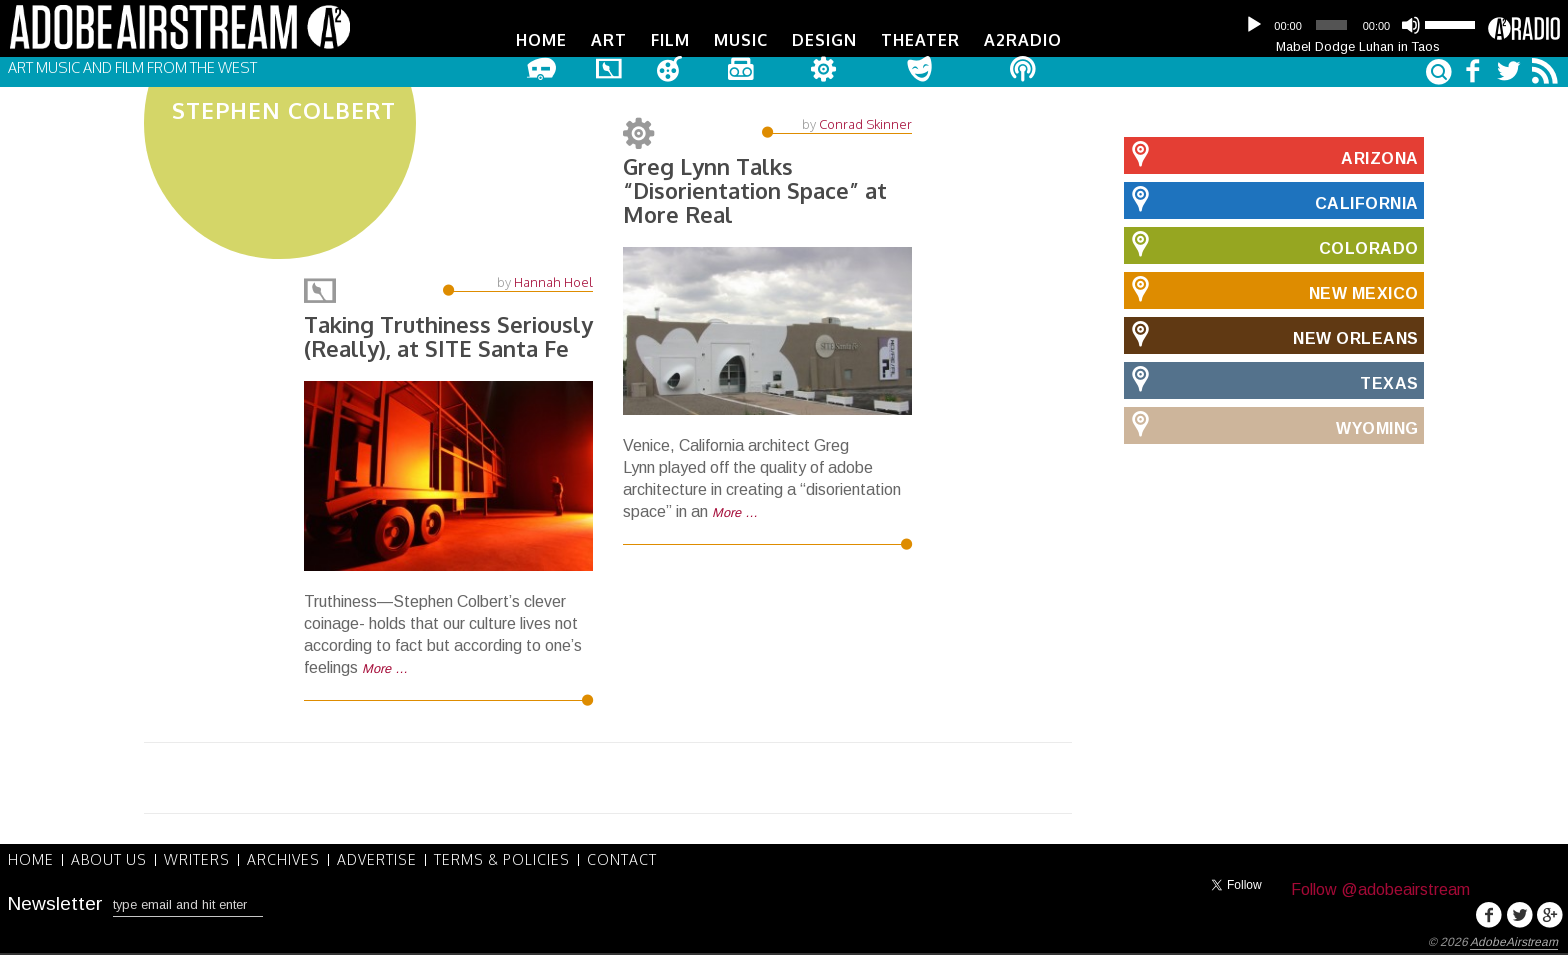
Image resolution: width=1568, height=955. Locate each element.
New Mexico (1271, 290)
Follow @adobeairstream (1380, 889)
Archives (283, 860)
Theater (920, 40)
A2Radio (1023, 40)
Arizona (1271, 155)
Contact (622, 860)
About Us (109, 860)
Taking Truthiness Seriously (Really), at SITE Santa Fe (448, 338)
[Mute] (1411, 25)
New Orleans (1271, 335)
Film (670, 40)
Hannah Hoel (553, 284)
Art (609, 40)
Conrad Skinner (865, 124)
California (1271, 200)
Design (824, 40)
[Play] (1254, 25)
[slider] (1331, 25)
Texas (1271, 380)
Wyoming (1271, 425)
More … (385, 670)
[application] (1358, 25)
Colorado (1271, 245)
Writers (197, 860)
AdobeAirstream (1514, 942)
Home (541, 40)
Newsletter (55, 903)
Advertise (377, 860)
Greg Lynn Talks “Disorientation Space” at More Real (755, 190)
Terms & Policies (502, 860)
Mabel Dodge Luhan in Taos (1358, 46)
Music (741, 40)
